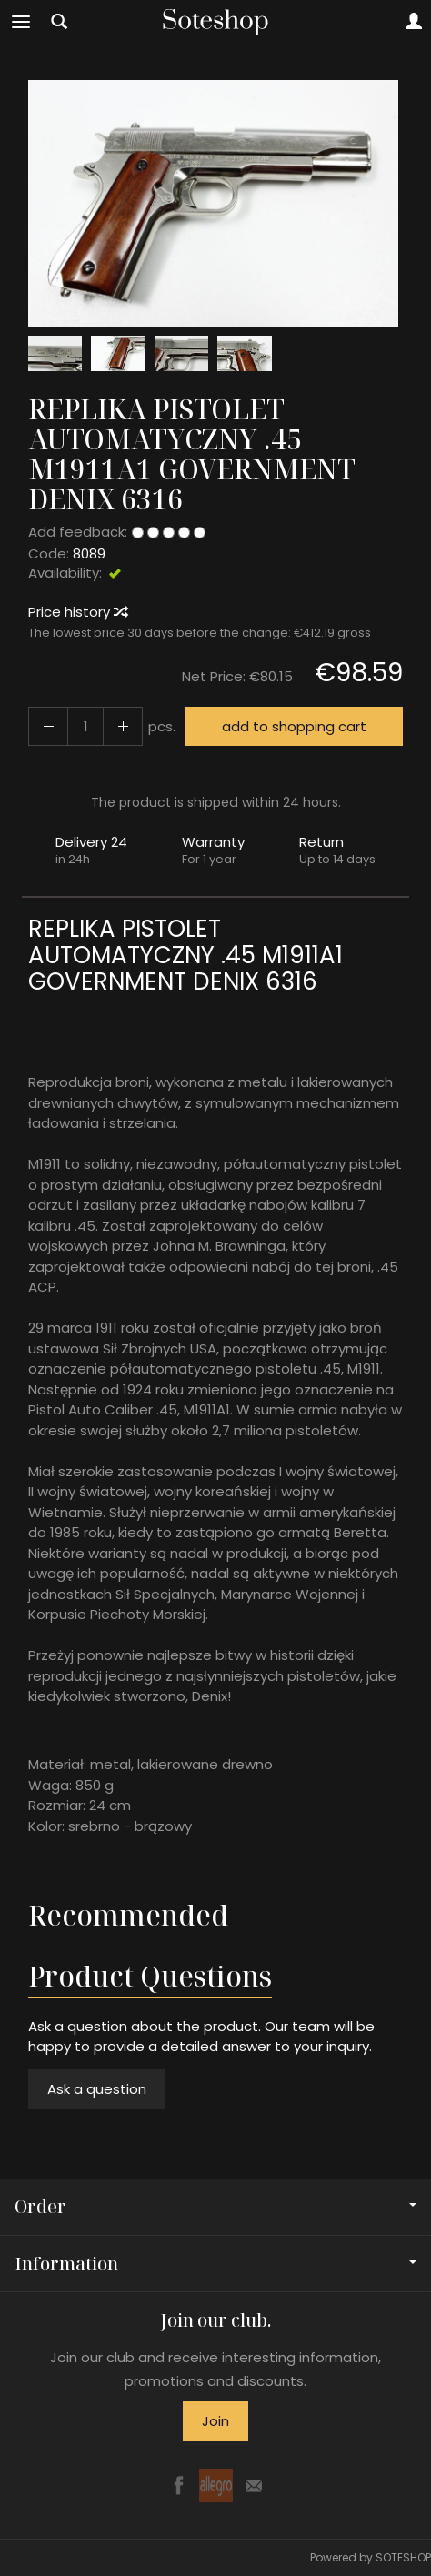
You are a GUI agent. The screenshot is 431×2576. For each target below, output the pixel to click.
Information (215, 2263)
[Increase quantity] (48, 726)
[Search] (59, 22)
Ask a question (96, 2088)
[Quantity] (85, 726)
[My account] (413, 22)
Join (215, 2420)
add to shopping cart (294, 726)
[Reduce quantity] (123, 726)
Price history (77, 611)
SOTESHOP (403, 2557)
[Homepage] (215, 22)
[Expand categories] (21, 22)
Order (215, 2206)
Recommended (128, 1915)
